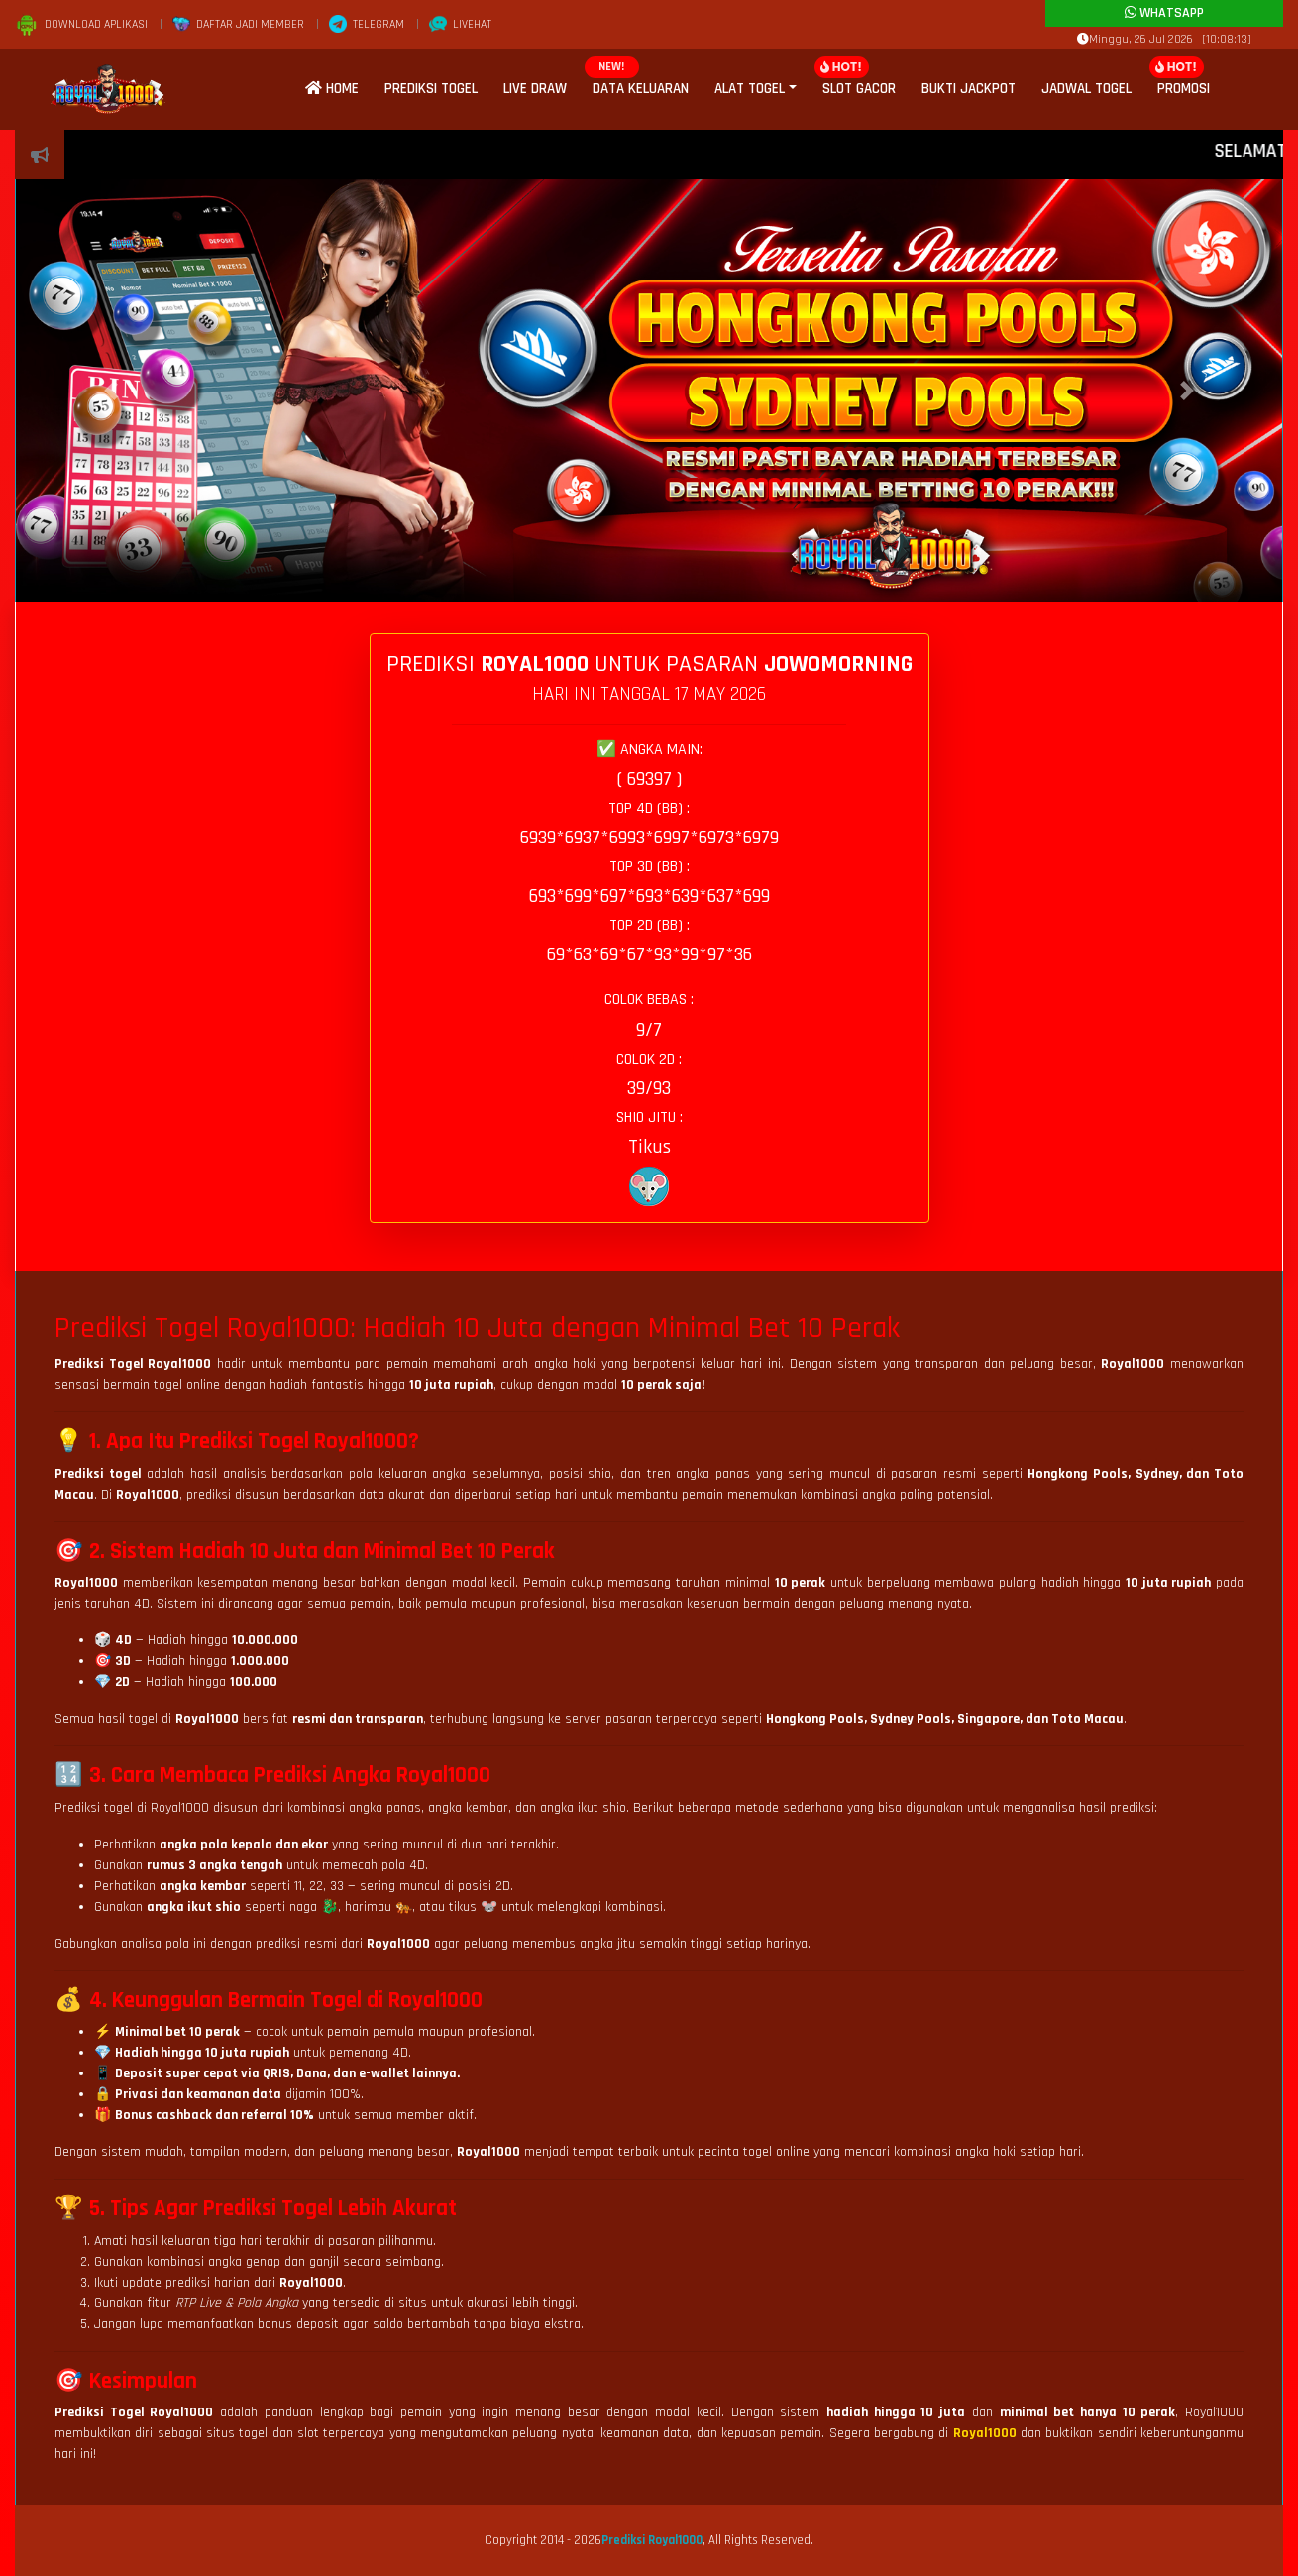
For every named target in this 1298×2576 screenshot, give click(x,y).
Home (332, 88)
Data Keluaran (641, 88)
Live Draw (535, 88)
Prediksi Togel (431, 88)
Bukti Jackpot (968, 88)
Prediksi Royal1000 (652, 2540)
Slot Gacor (859, 88)
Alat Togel (749, 88)
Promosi (1183, 88)
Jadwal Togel (1086, 88)
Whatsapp (1164, 13)
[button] (111, 390)
